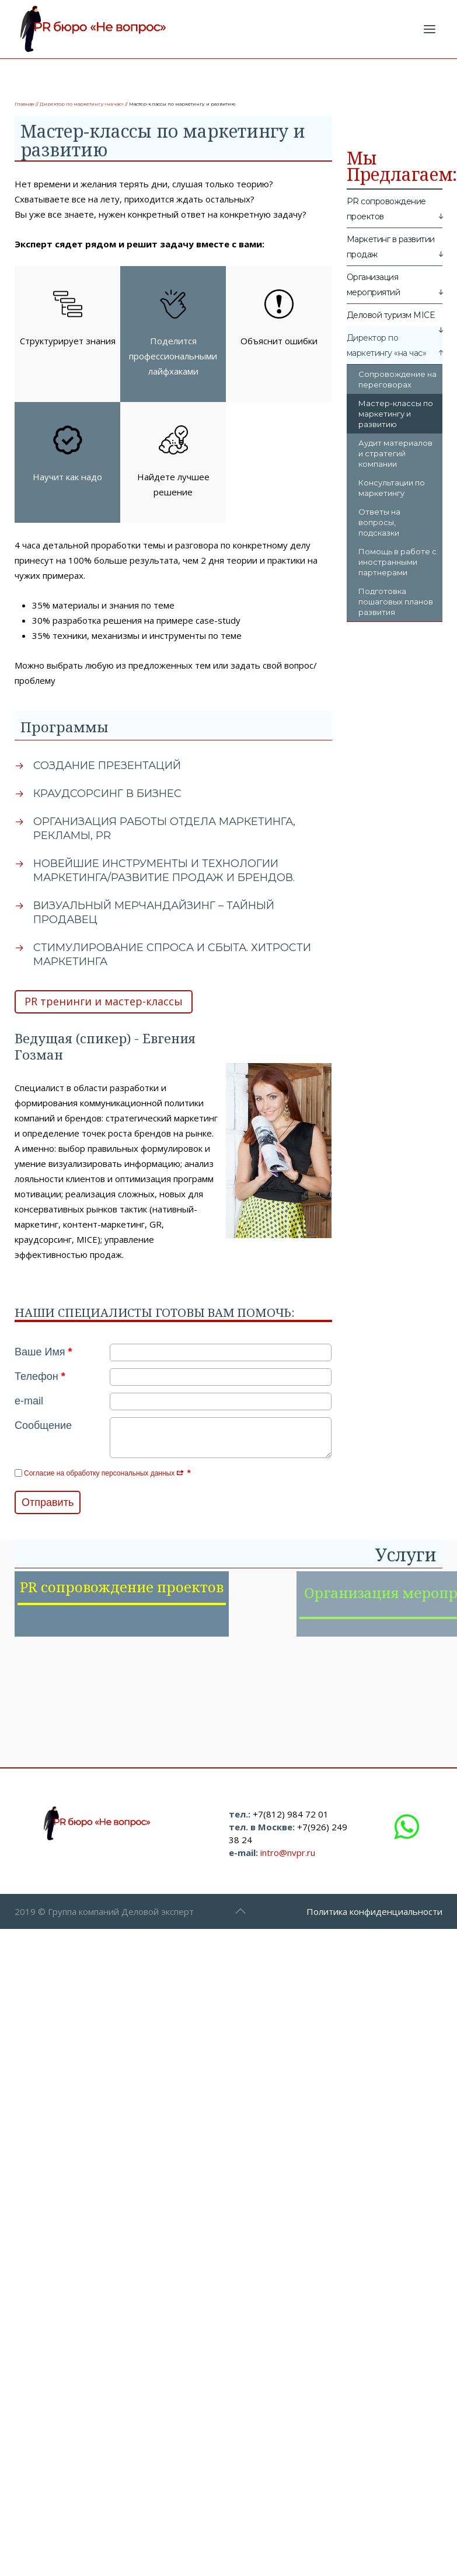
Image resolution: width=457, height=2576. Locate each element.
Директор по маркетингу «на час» (82, 104)
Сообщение (43, 1425)
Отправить (48, 1502)
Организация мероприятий (373, 285)
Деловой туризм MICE (391, 315)
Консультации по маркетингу (391, 488)
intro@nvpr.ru (287, 1868)
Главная (24, 104)
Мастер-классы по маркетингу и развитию (395, 414)
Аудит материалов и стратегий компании (395, 453)
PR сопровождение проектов (386, 209)
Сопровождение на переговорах (397, 379)
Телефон (40, 1376)
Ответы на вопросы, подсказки (379, 522)
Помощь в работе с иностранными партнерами (397, 562)
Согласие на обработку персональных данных (104, 1473)
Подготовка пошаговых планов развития (395, 601)
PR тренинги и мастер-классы (104, 1001)
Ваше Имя (43, 1352)
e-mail (29, 1401)
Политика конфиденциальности (374, 1926)
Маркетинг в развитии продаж (391, 247)
